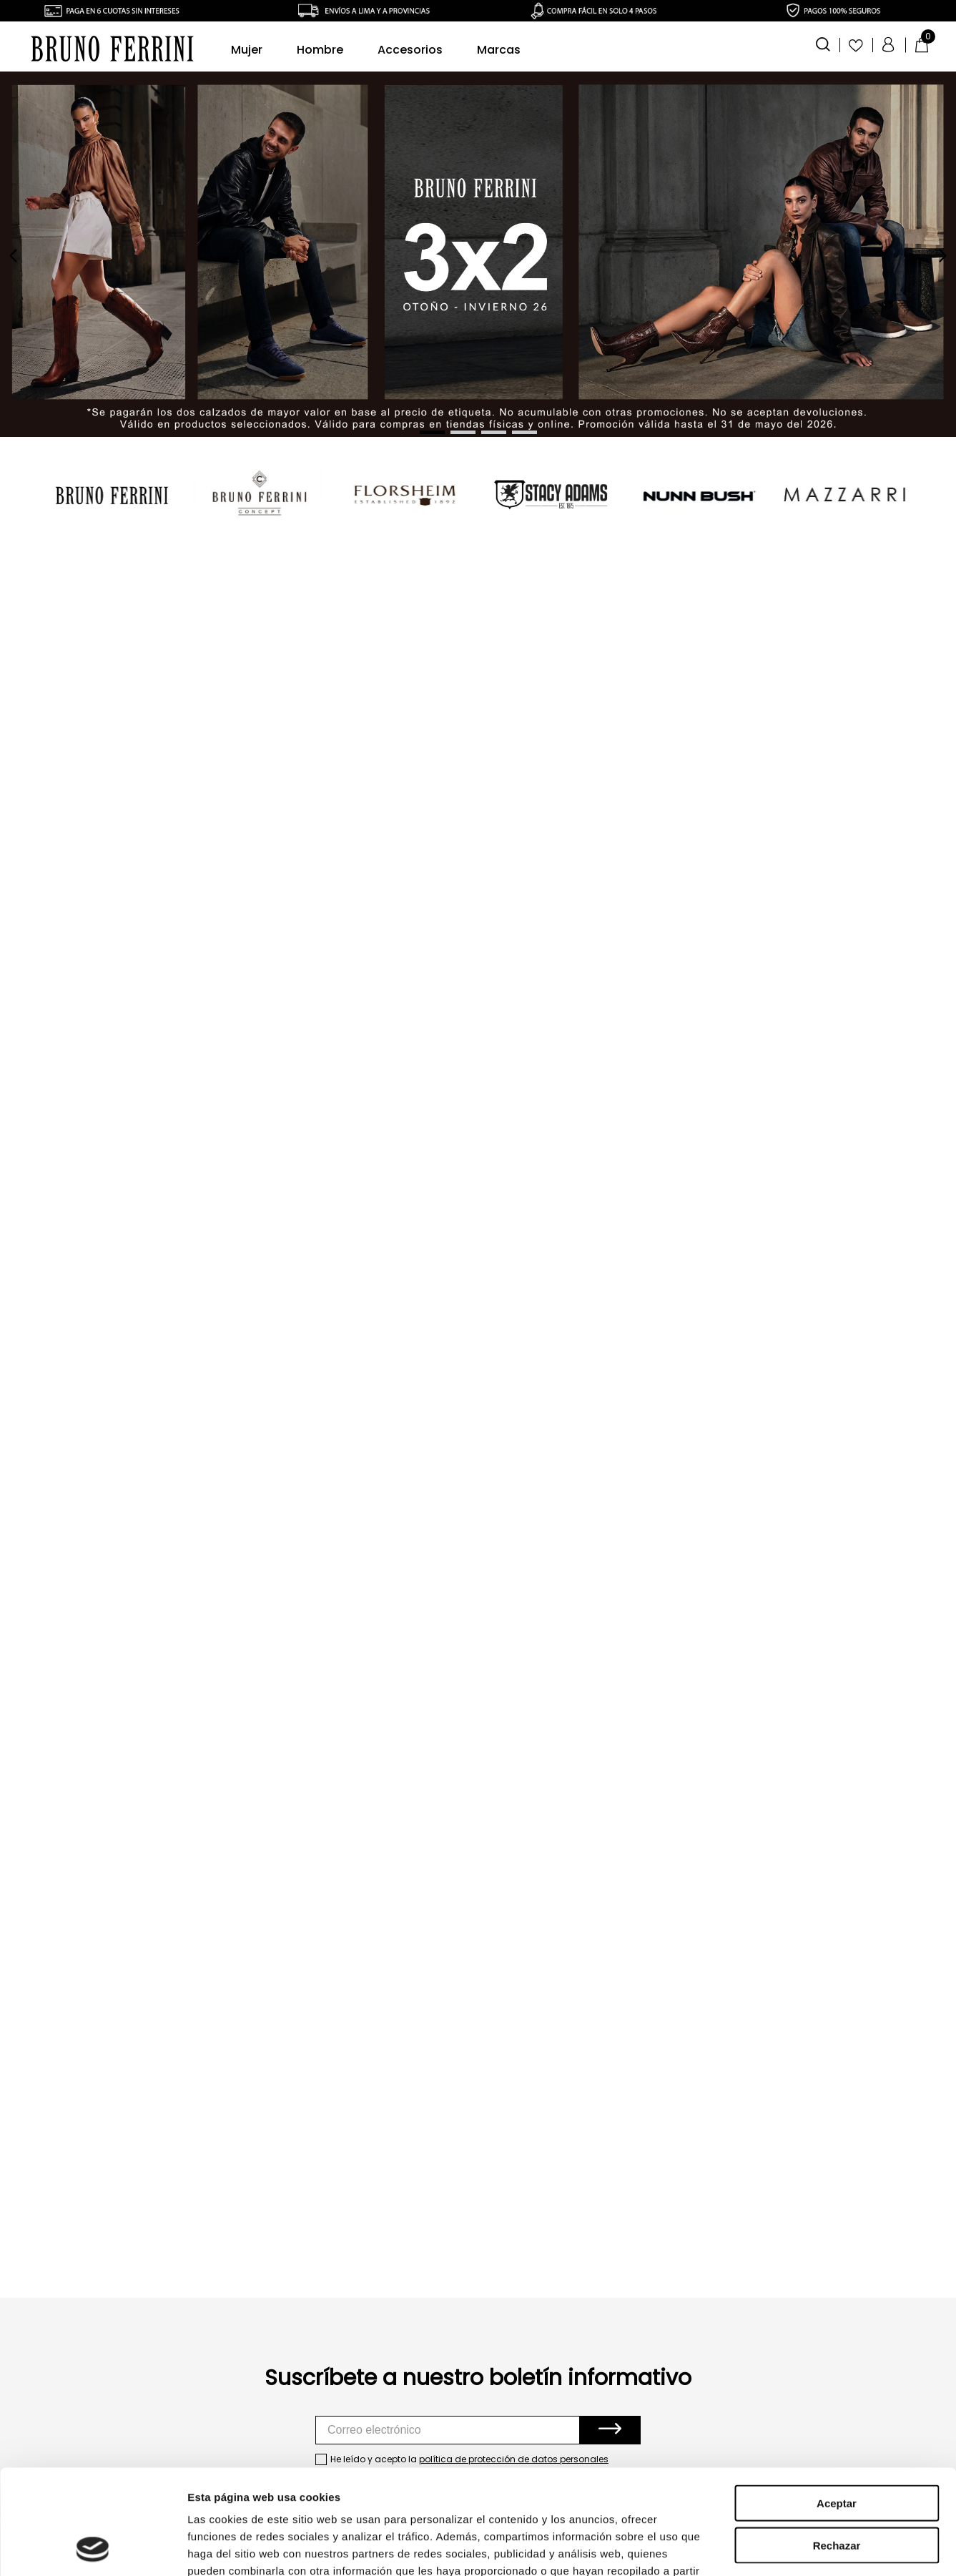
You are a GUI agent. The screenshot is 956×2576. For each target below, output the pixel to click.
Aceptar (837, 2405)
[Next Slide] (942, 255)
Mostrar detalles (774, 2548)
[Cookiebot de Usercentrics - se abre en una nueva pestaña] (92, 2548)
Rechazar (837, 2447)
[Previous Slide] (13, 255)
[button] (823, 42)
